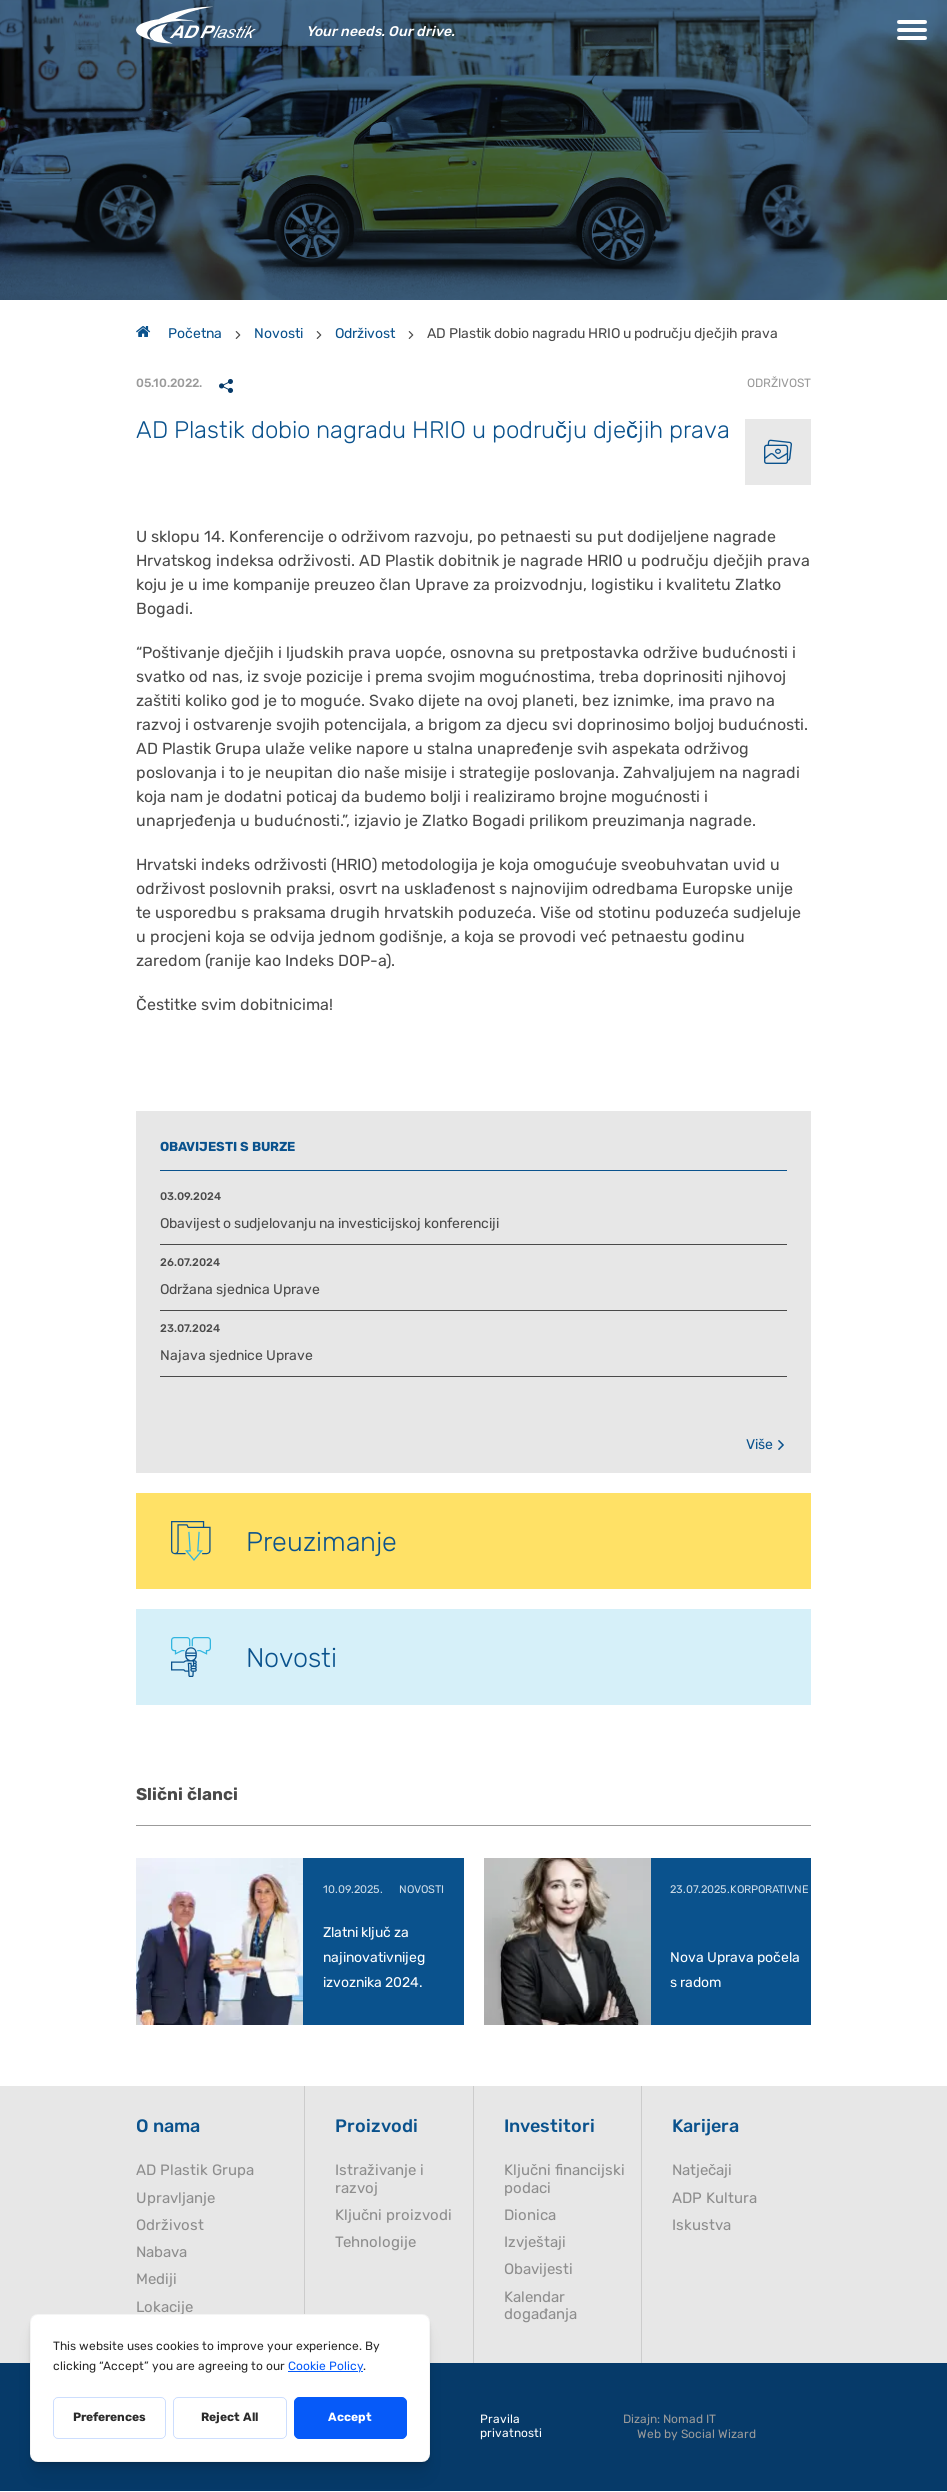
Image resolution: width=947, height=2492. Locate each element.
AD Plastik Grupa (195, 2171)
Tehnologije (375, 2243)
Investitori (549, 2127)
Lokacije (164, 2308)
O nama (168, 2127)
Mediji (156, 2280)
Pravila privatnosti (511, 2427)
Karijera (705, 2127)
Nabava (161, 2253)
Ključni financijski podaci (564, 2180)
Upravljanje (175, 2199)
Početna (179, 333)
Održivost (365, 333)
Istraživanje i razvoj (379, 2180)
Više (766, 1444)
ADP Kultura (714, 2199)
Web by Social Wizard (696, 2435)
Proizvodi (376, 2127)
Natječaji (702, 2171)
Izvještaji (535, 2243)
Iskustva (701, 2226)
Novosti (278, 333)
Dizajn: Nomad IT (669, 2420)
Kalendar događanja (540, 2307)
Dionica (530, 2216)
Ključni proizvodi (393, 2216)
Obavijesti (538, 2270)
